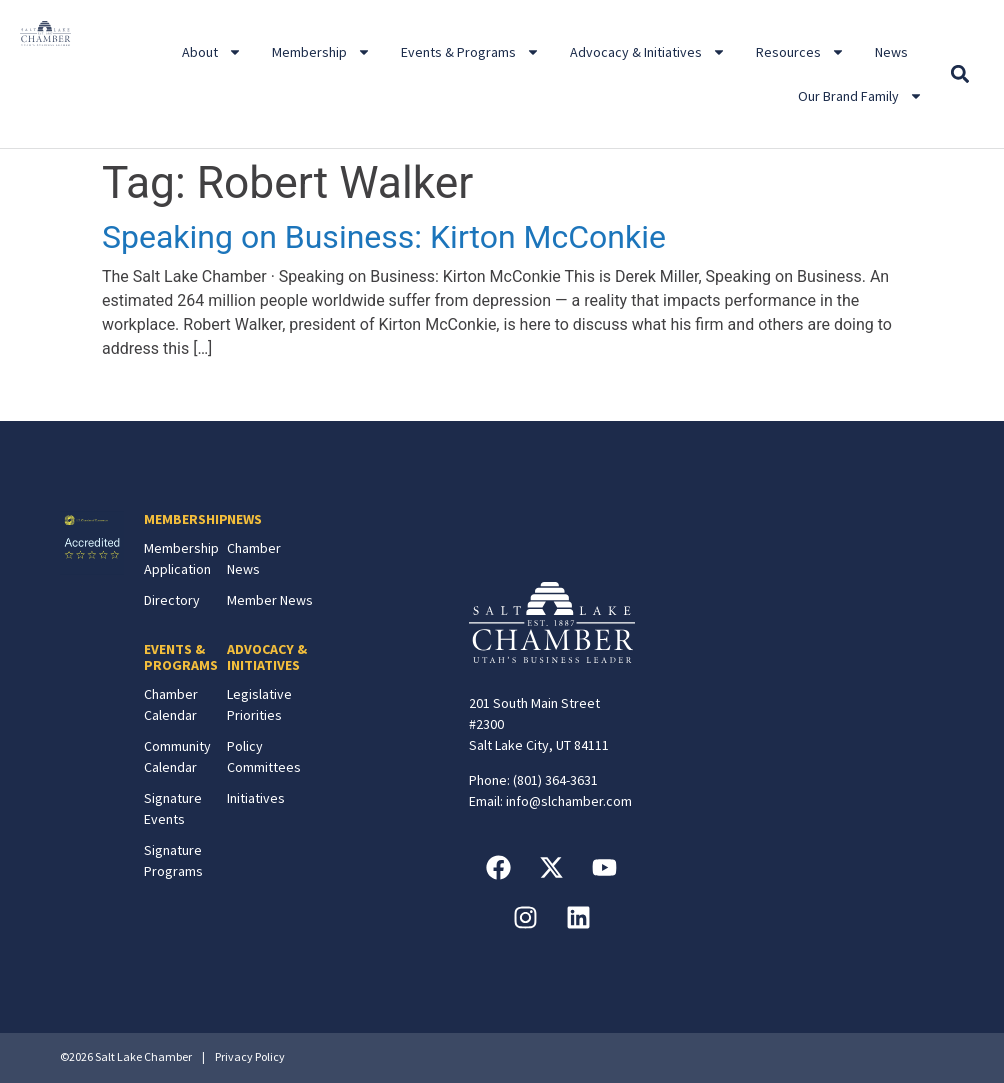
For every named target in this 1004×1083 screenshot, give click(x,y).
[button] (959, 74)
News (891, 52)
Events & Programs (470, 52)
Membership (321, 52)
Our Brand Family (860, 96)
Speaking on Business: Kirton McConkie (384, 237)
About (212, 52)
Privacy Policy (250, 1056)
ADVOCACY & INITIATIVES (267, 657)
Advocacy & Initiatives (648, 52)
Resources (800, 52)
